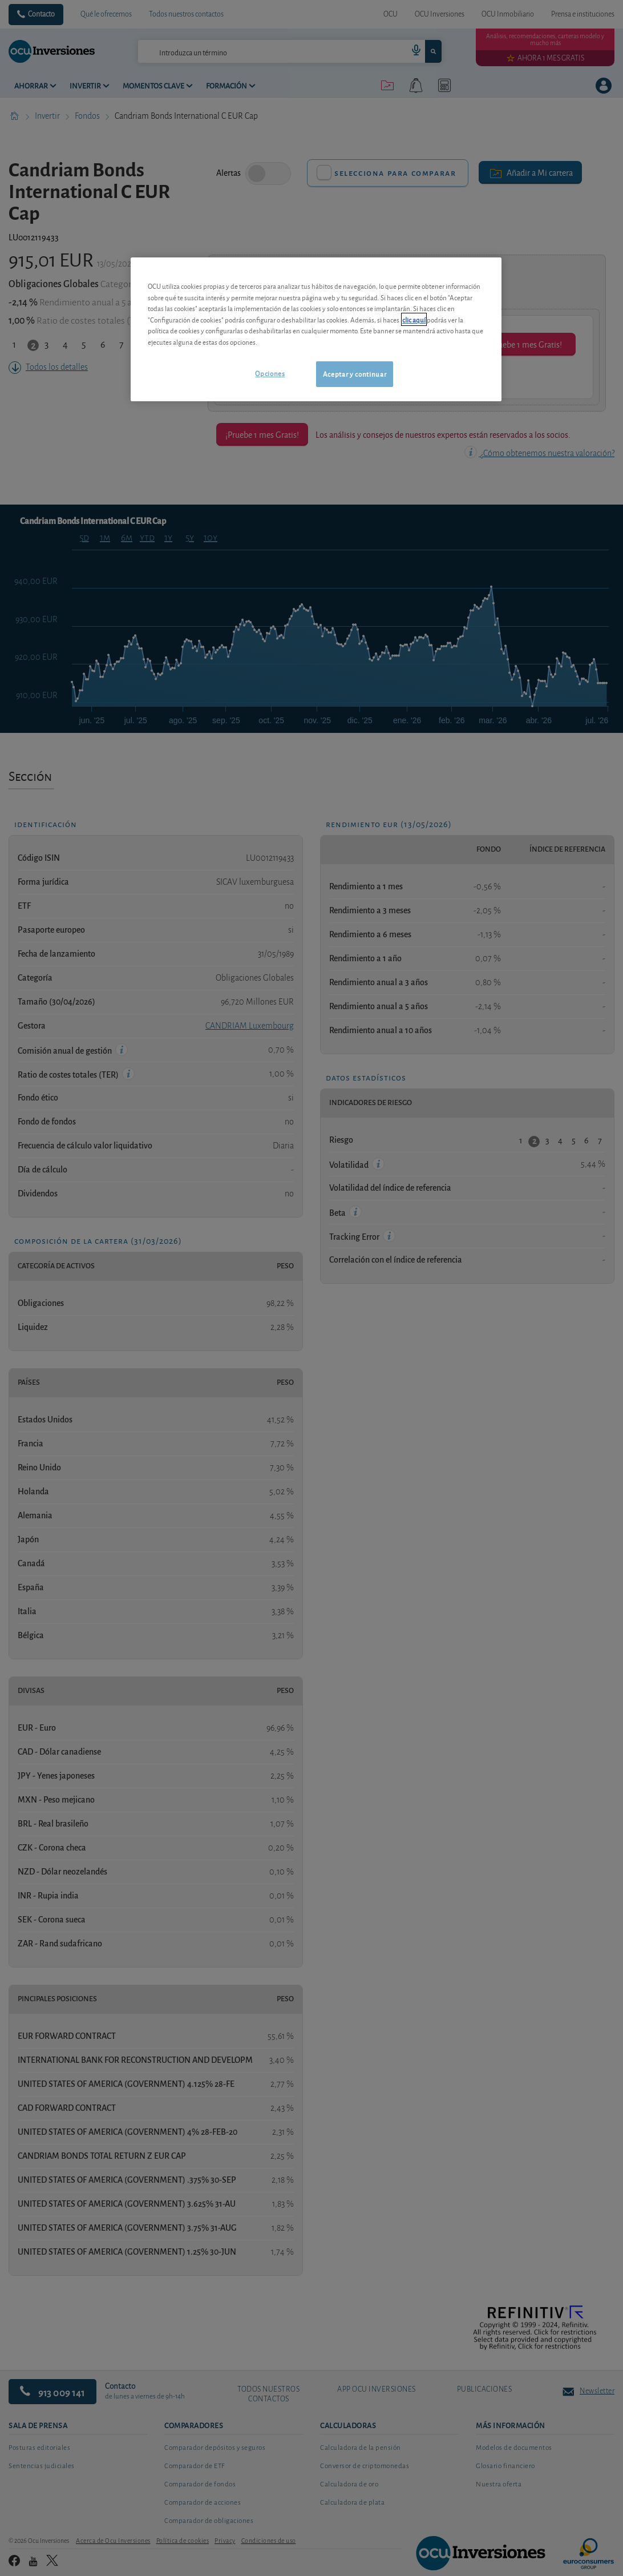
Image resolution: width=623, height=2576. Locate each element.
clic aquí (414, 319)
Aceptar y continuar (354, 373)
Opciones (270, 373)
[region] (316, 329)
